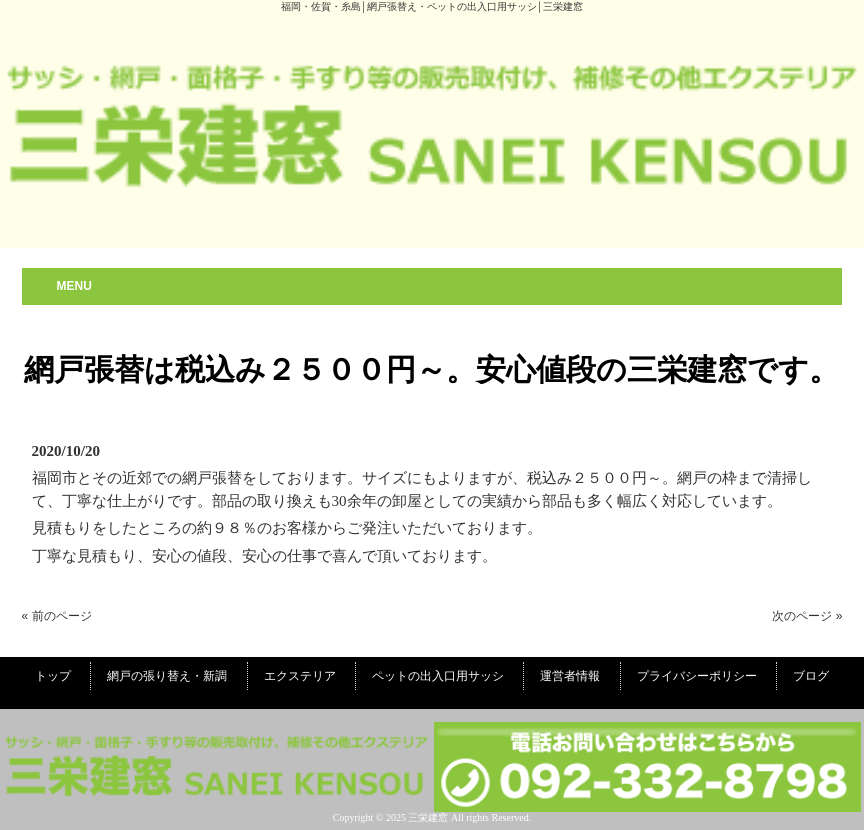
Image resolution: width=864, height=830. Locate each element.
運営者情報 (570, 676)
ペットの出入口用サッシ (438, 676)
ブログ (811, 676)
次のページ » (807, 616)
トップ (53, 676)
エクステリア (300, 676)
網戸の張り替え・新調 (167, 676)
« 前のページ (57, 616)
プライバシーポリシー (697, 676)
